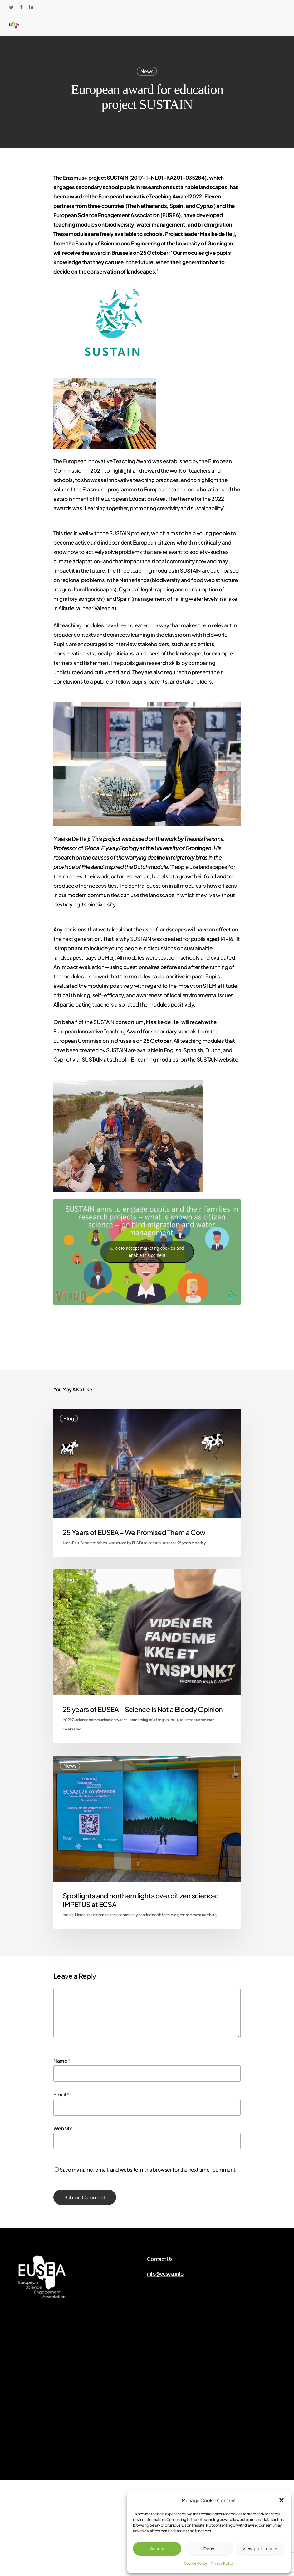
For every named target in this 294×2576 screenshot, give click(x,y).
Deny (208, 2548)
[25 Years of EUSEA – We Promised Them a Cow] (147, 1483)
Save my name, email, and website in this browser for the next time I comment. (148, 2169)
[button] (281, 2500)
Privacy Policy (222, 2563)
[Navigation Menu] (281, 25)
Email (61, 2094)
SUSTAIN (207, 1059)
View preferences (261, 2548)
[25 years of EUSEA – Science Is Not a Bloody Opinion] (147, 1656)
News (147, 71)
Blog (68, 1418)
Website (63, 2128)
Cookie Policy (196, 2563)
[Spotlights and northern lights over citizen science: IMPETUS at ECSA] (147, 1842)
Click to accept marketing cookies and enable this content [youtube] (147, 1252)
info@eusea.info (165, 2274)
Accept (157, 2548)
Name (62, 2060)
